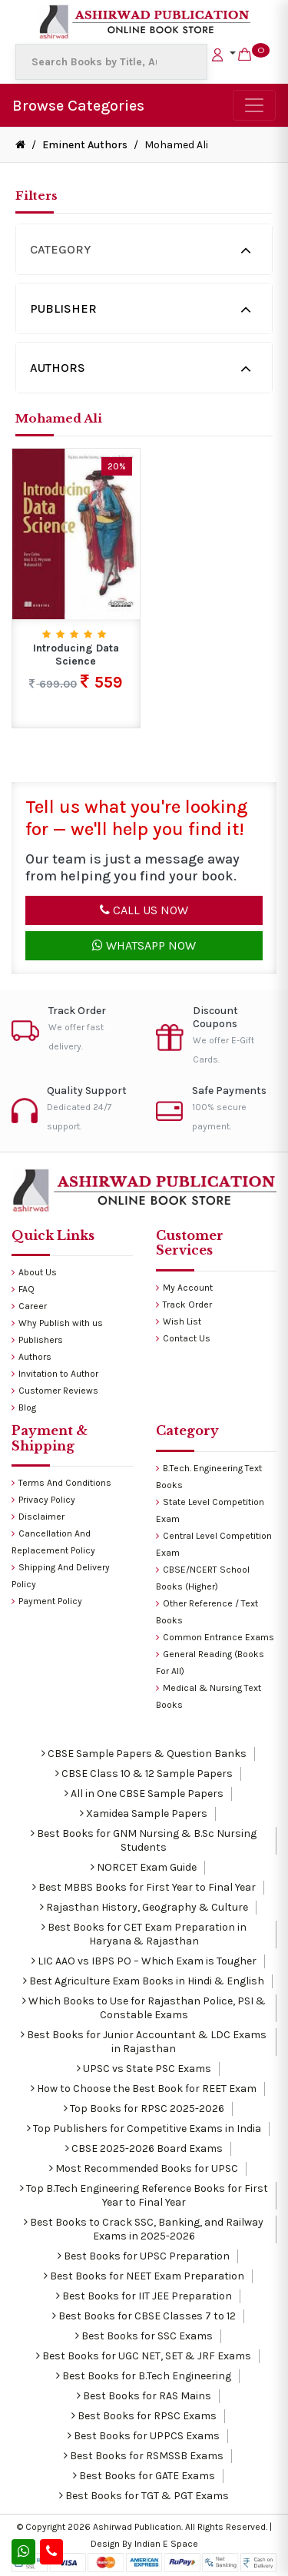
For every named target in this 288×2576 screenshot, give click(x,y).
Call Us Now (144, 910)
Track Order (184, 1304)
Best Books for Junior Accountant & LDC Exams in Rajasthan (143, 2041)
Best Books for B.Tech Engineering (143, 2375)
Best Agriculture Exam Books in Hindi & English (143, 1981)
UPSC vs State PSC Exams (144, 2068)
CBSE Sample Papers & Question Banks (144, 1753)
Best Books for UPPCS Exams (144, 2435)
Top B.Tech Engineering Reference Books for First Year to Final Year (144, 2195)
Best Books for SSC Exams (144, 2335)
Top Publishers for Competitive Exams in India (144, 2128)
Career (29, 1306)
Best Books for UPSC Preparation (144, 2256)
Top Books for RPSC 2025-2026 (144, 2108)
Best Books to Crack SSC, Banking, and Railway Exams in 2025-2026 (143, 2229)
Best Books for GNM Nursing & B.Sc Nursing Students (144, 1840)
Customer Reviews (55, 1390)
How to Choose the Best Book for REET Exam (144, 2088)
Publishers (37, 1339)
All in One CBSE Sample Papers (144, 1793)
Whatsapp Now (144, 945)
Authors (57, 367)
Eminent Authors (84, 144)
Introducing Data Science (76, 655)
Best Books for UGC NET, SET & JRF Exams (143, 2355)
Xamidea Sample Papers (143, 1813)
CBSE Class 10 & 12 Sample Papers (144, 1773)
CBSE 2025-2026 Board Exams (144, 2148)
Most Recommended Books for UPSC (143, 2168)
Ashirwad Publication (137, 2526)
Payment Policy (47, 1601)
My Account (184, 1287)
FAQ (23, 1289)
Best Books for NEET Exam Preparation (144, 2276)
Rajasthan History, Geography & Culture (144, 1907)
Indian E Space (166, 2543)
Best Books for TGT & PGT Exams (144, 2495)
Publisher (63, 308)
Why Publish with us (57, 1323)
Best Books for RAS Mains (144, 2395)
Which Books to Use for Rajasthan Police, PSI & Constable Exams (144, 2007)
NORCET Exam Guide (144, 1867)
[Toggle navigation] (254, 105)
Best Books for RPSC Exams (144, 2415)
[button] (223, 53)
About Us (34, 1272)
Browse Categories (78, 105)
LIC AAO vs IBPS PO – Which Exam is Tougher (144, 1961)
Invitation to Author (55, 1373)
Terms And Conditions (61, 1482)
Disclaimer (38, 1516)
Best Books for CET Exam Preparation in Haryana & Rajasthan (144, 1934)
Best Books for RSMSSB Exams (143, 2455)
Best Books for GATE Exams (144, 2475)
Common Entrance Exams (215, 1637)
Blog (24, 1407)
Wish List (178, 1321)
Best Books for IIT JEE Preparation (144, 2295)
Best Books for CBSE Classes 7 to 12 (144, 2315)
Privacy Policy (43, 1499)
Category (60, 249)
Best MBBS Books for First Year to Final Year (144, 1887)
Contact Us (183, 1338)
